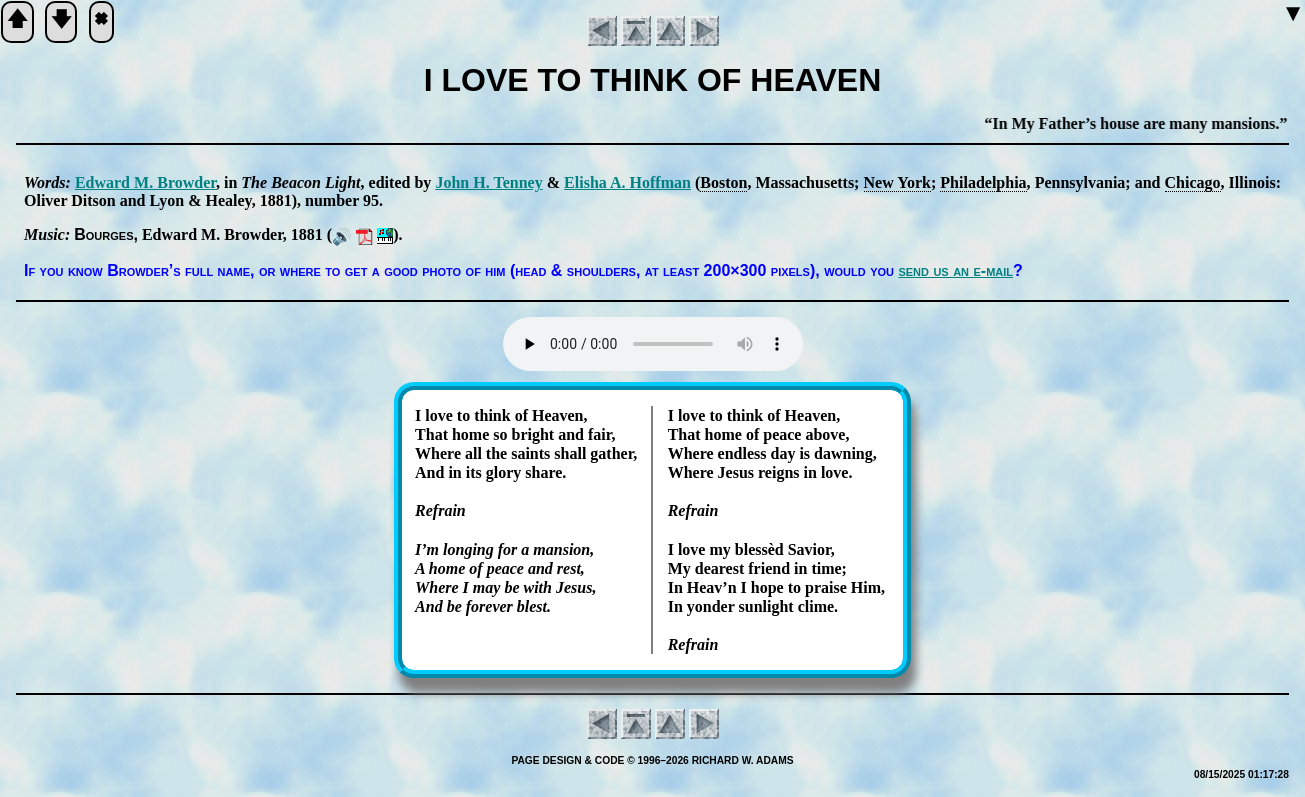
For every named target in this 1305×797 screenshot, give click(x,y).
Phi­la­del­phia (983, 182)
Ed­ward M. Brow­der (145, 182)
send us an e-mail (955, 270)
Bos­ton (723, 182)
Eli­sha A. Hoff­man (627, 182)
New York (897, 182)
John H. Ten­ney (488, 182)
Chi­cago (1193, 182)
